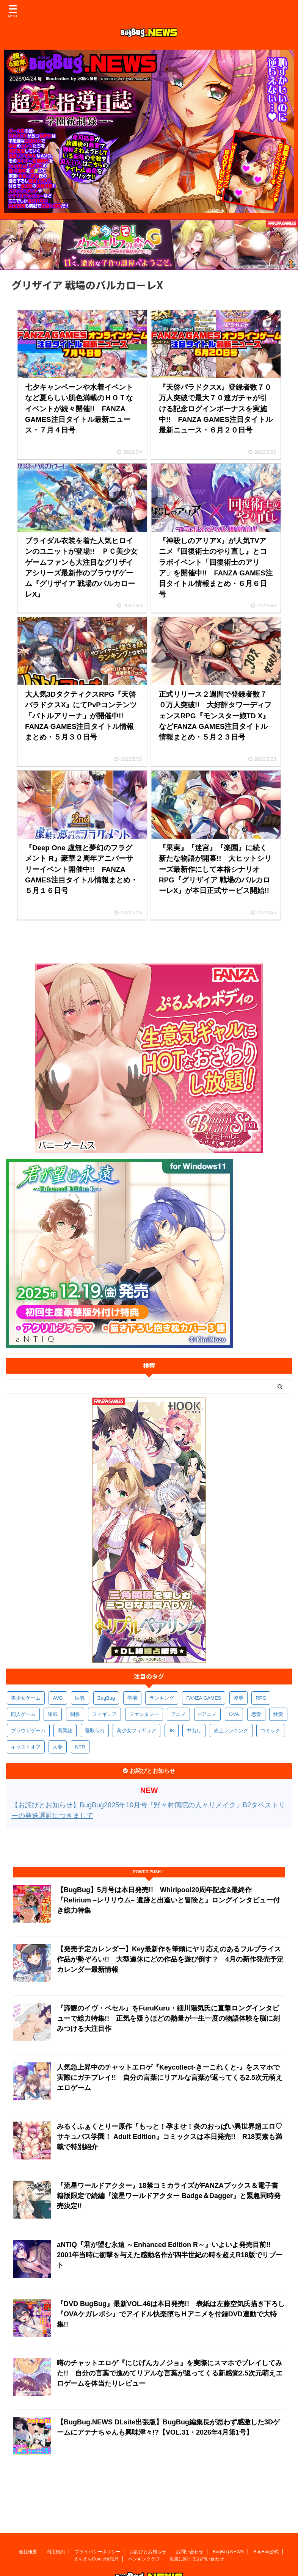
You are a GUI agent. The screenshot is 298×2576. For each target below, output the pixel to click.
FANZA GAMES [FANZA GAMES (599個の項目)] (203, 1698)
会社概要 (28, 2517)
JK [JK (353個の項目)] (171, 1730)
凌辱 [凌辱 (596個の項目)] (238, 1698)
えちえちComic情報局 (96, 2524)
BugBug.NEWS (228, 2517)
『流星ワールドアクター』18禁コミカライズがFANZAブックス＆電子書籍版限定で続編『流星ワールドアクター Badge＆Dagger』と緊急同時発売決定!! (169, 2196)
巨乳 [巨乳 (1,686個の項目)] (80, 1698)
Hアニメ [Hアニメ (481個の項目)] (207, 1714)
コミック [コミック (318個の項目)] (270, 1730)
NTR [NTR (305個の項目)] (80, 1747)
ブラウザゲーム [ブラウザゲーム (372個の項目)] (28, 1730)
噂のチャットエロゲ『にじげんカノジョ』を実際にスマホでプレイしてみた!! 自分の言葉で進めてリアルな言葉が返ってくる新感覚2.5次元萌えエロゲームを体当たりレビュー (169, 2373)
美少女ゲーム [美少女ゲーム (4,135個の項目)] (26, 1698)
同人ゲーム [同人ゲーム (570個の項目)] (23, 1714)
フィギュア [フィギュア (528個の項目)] (104, 1714)
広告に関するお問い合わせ (196, 2524)
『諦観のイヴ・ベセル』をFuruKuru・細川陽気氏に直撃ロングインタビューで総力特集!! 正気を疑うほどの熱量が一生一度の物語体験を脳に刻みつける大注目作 (168, 2018)
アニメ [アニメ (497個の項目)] (178, 1714)
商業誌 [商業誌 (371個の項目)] (65, 1730)
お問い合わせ (189, 2517)
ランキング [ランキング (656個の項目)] (161, 1698)
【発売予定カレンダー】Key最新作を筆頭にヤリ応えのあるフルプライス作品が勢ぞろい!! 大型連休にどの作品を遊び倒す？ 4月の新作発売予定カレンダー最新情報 (170, 1959)
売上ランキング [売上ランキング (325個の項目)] (231, 1730)
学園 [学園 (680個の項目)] (132, 1698)
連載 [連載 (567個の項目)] (53, 1714)
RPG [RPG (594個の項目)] (261, 1698)
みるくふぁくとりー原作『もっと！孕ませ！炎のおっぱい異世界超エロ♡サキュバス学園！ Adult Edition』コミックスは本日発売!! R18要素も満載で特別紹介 (169, 2137)
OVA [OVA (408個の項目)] (234, 1714)
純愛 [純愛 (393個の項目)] (278, 1714)
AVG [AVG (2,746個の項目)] (58, 1698)
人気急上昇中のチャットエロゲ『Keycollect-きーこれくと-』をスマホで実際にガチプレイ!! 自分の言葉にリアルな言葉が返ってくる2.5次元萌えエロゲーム (169, 2078)
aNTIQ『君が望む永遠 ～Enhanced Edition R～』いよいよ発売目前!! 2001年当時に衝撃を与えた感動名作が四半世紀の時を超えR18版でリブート (169, 2255)
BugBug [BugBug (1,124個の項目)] (106, 1698)
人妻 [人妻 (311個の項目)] (58, 1747)
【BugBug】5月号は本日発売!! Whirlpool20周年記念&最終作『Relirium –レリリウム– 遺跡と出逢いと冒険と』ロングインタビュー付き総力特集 (168, 1900)
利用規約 (56, 2517)
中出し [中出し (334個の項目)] (194, 1730)
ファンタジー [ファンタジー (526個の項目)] (144, 1714)
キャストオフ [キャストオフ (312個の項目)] (26, 1747)
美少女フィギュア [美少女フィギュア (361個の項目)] (136, 1730)
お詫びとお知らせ (148, 2517)
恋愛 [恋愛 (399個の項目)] (256, 1714)
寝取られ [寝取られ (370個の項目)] (95, 1730)
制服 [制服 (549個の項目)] (75, 1714)
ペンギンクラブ (144, 2524)
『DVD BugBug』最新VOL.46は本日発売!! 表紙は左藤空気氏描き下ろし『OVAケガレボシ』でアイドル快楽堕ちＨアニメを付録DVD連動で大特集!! (171, 2314)
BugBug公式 (266, 2517)
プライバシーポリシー (97, 2517)
